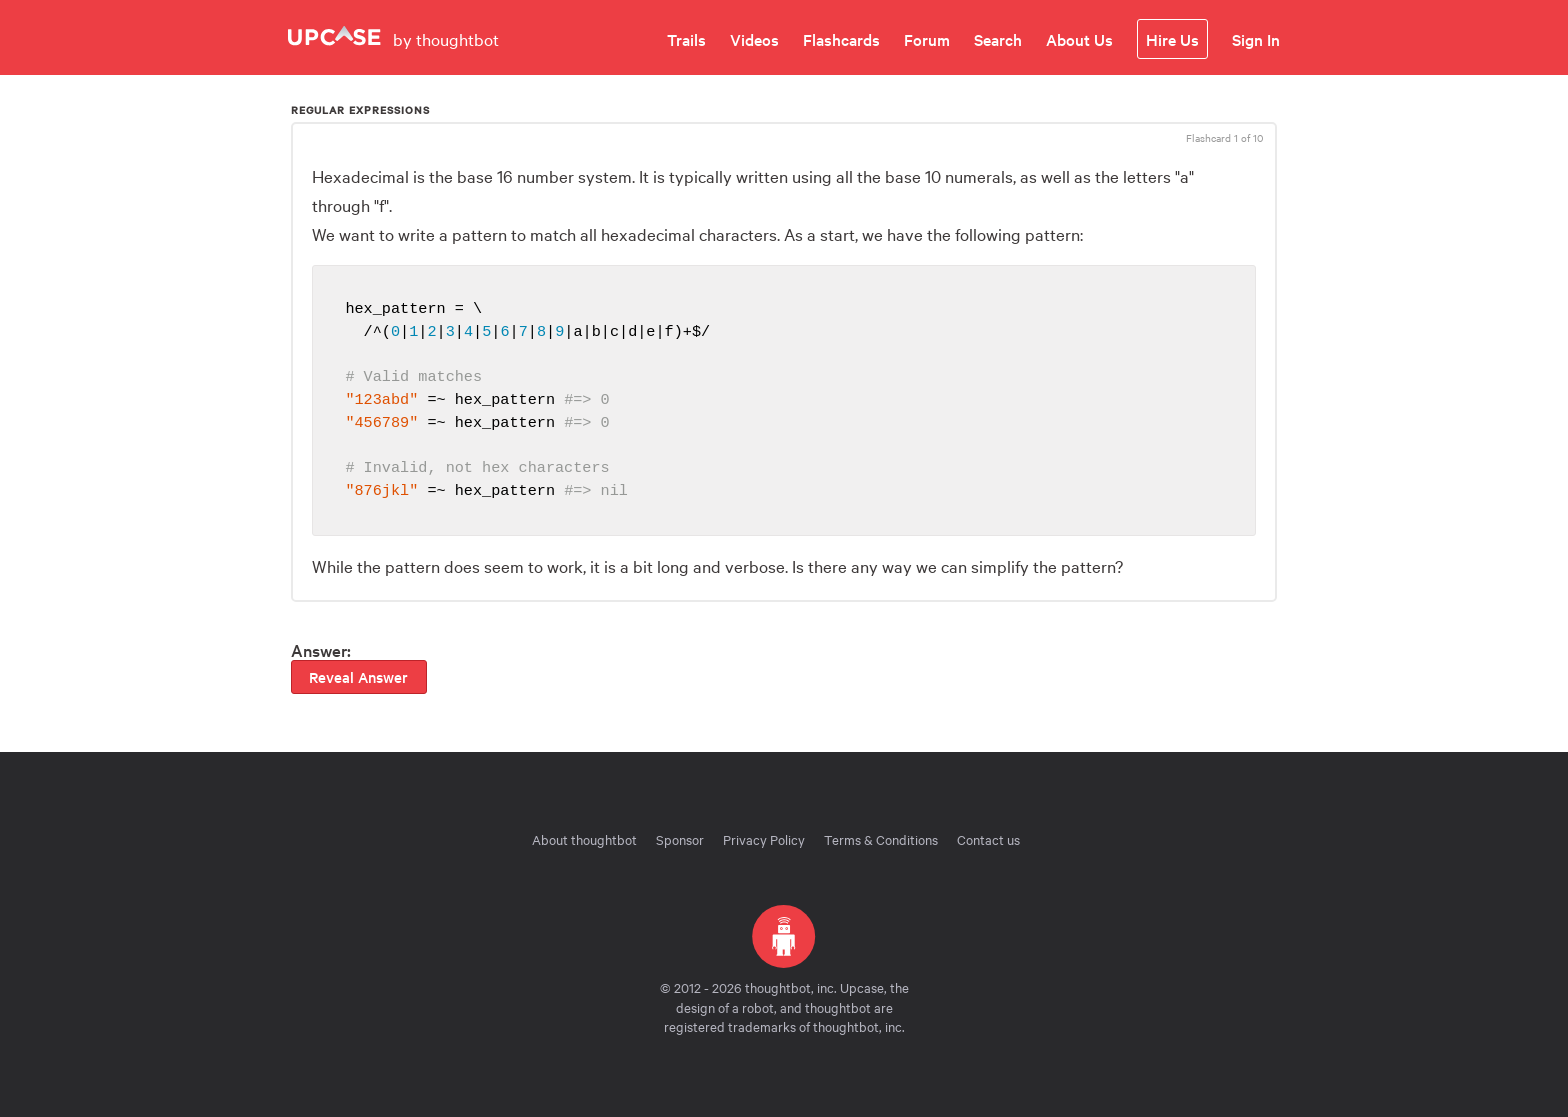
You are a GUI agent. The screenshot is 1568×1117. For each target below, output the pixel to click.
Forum (927, 39)
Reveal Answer (358, 676)
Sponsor (680, 839)
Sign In (1256, 39)
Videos (754, 39)
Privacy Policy (764, 839)
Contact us (988, 839)
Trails (686, 39)
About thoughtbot (584, 839)
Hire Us (1172, 39)
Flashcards (841, 39)
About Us (1079, 39)
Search (998, 39)
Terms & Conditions (881, 839)
